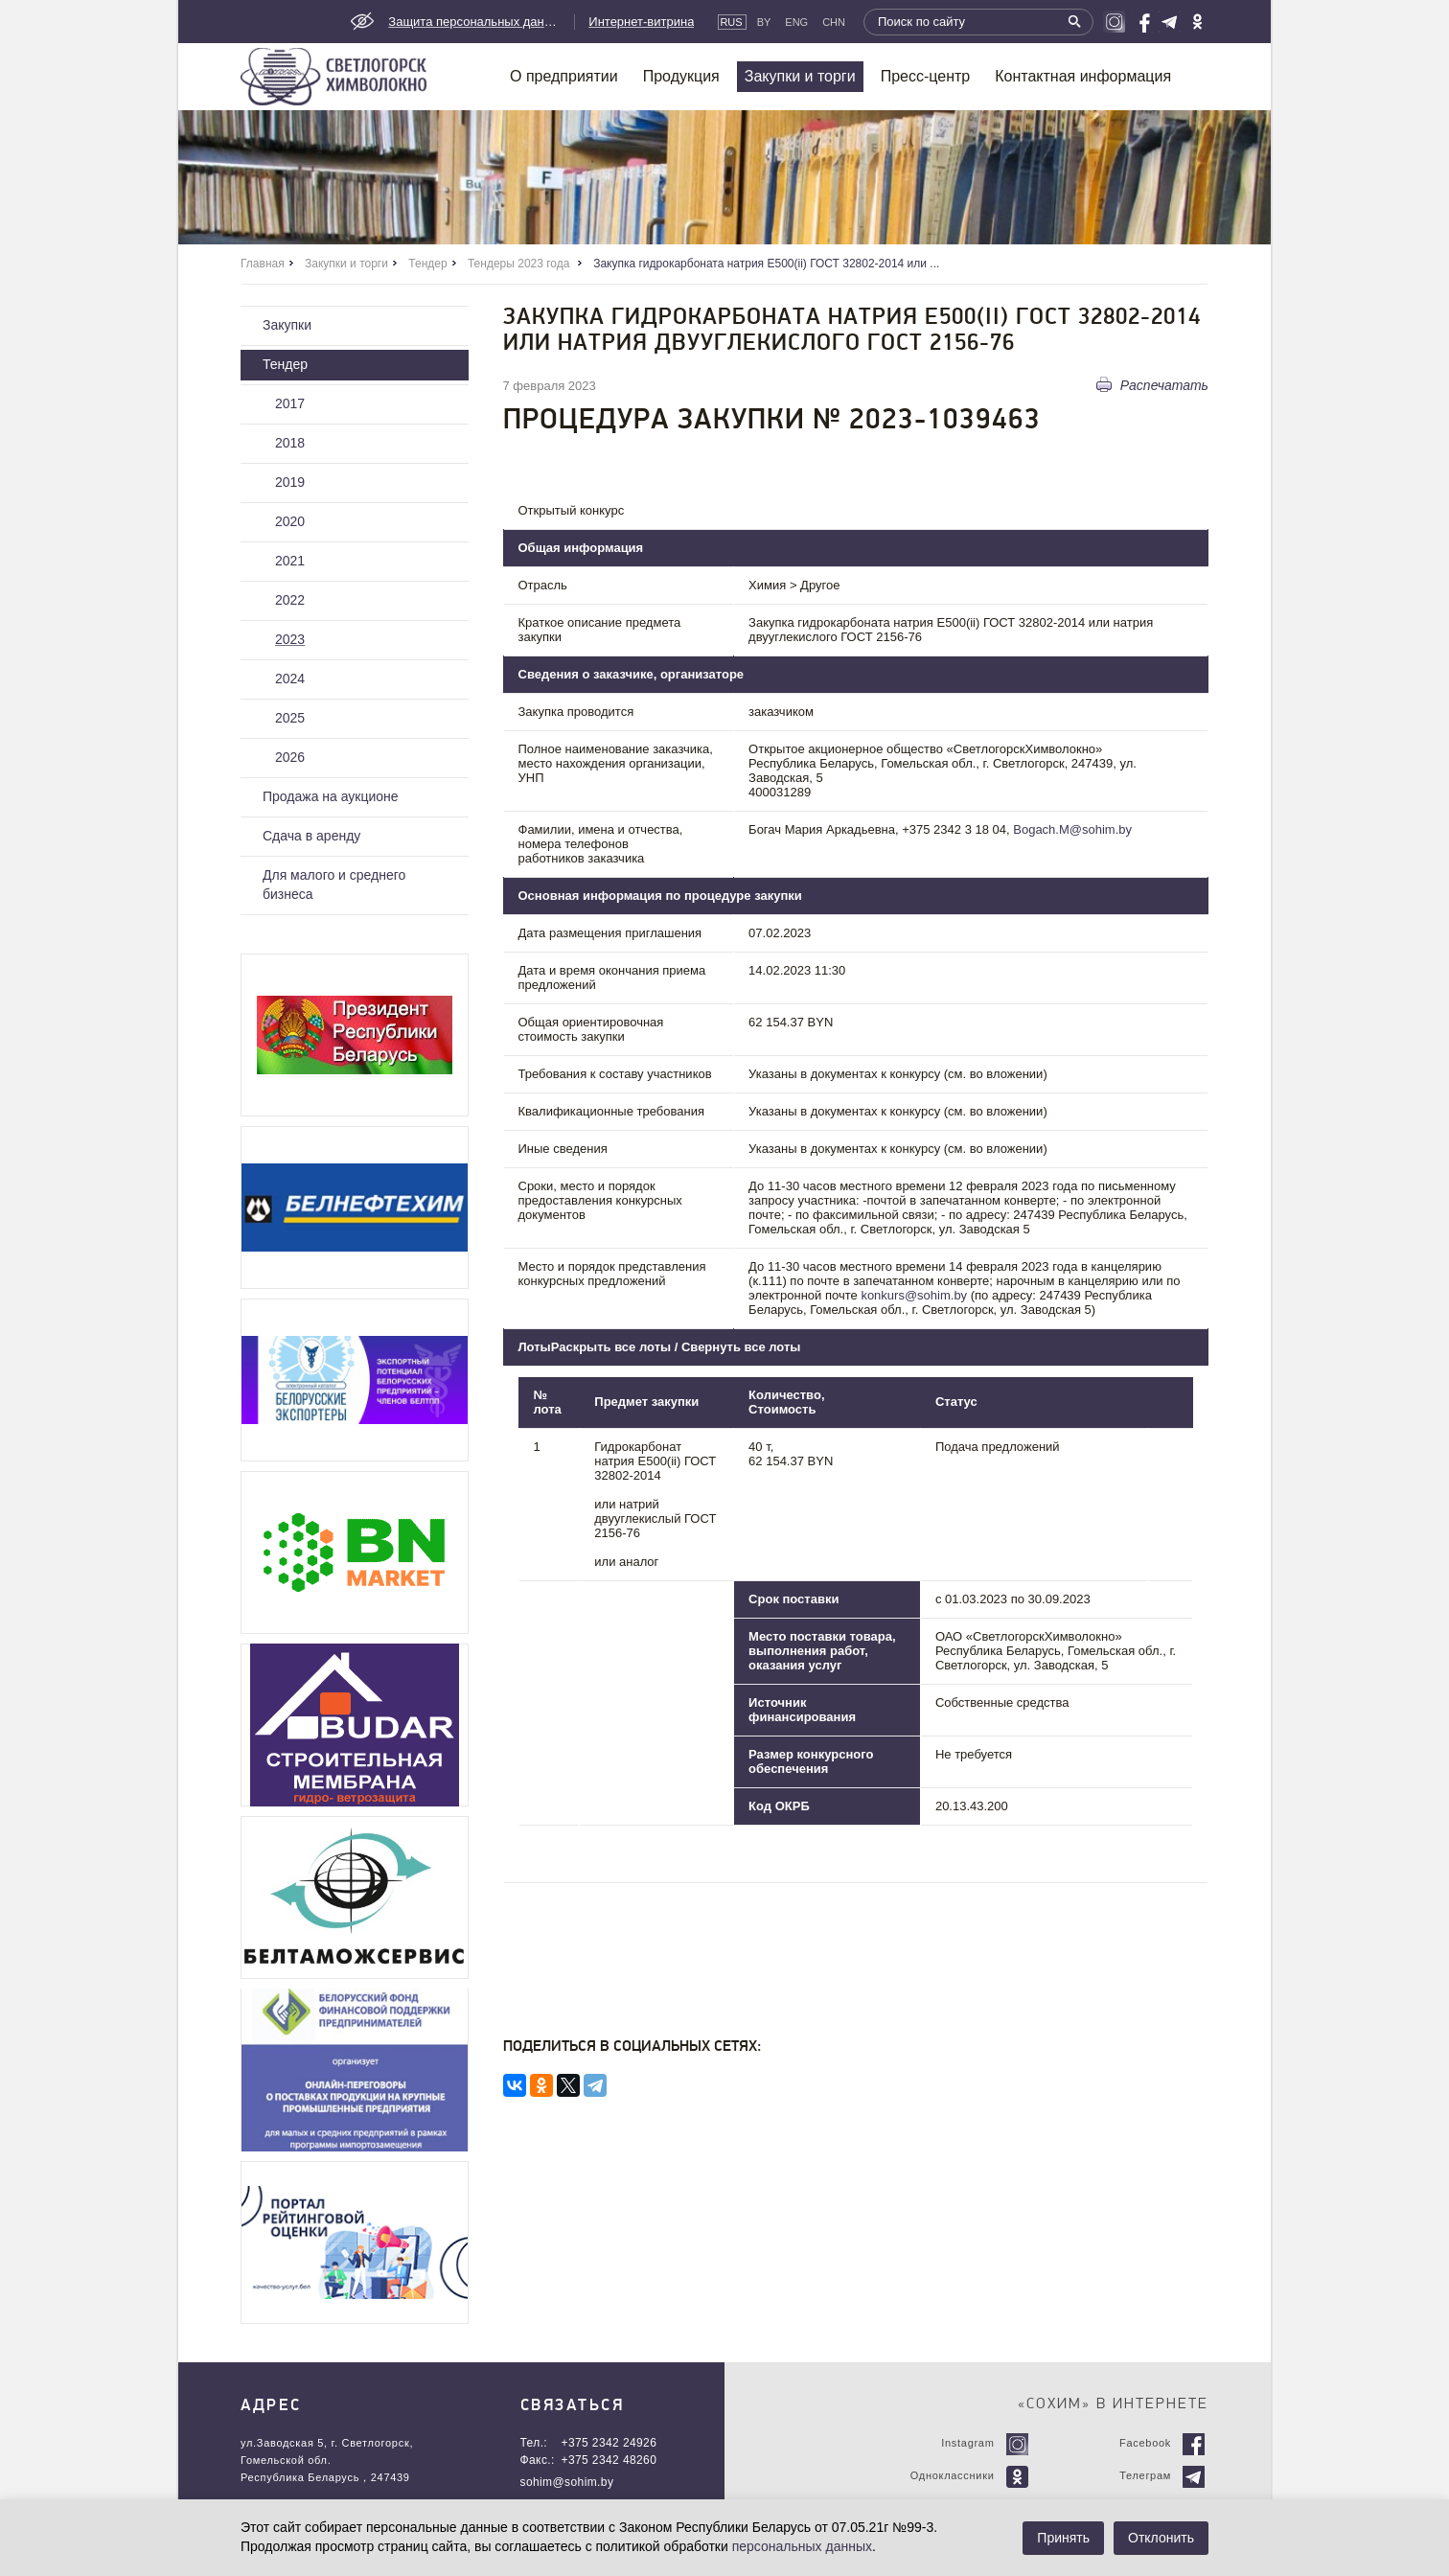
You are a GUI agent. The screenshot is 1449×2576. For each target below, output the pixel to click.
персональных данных (802, 2546)
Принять (1063, 2537)
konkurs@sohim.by (914, 1295)
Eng (796, 22)
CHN (833, 22)
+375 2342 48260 (609, 2460)
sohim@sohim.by (567, 2482)
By (764, 22)
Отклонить (1161, 2537)
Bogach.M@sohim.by (1072, 829)
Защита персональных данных (474, 21)
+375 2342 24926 (609, 2443)
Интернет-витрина (641, 21)
